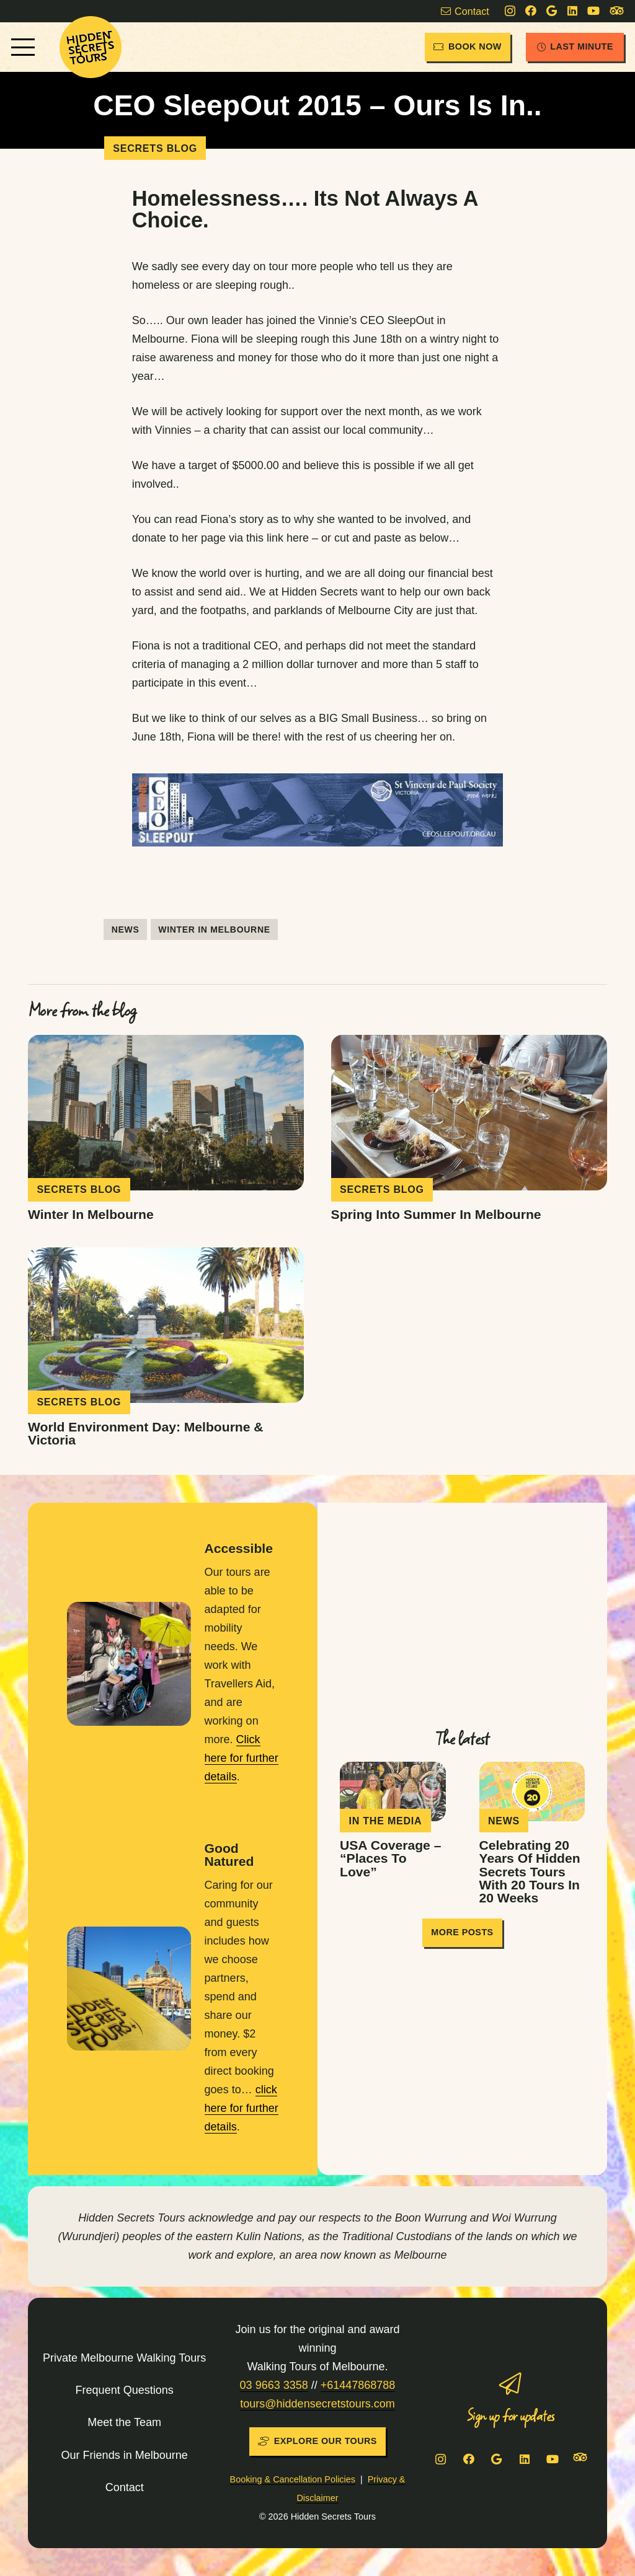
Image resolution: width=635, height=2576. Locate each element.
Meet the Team (124, 2422)
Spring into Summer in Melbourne (436, 1214)
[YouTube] (593, 10)
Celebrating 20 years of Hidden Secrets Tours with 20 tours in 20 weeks (529, 1871)
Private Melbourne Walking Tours (124, 2358)
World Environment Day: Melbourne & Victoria (146, 1434)
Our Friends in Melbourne (124, 2455)
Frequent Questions (125, 2390)
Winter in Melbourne (91, 1214)
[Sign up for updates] (510, 2384)
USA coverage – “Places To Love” (390, 1858)
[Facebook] (530, 10)
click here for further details (241, 2108)
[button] (23, 47)
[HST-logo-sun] (91, 47)
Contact (124, 2487)
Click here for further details (241, 1758)
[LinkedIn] (572, 10)
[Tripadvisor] (617, 11)
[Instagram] (510, 11)
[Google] (551, 10)
